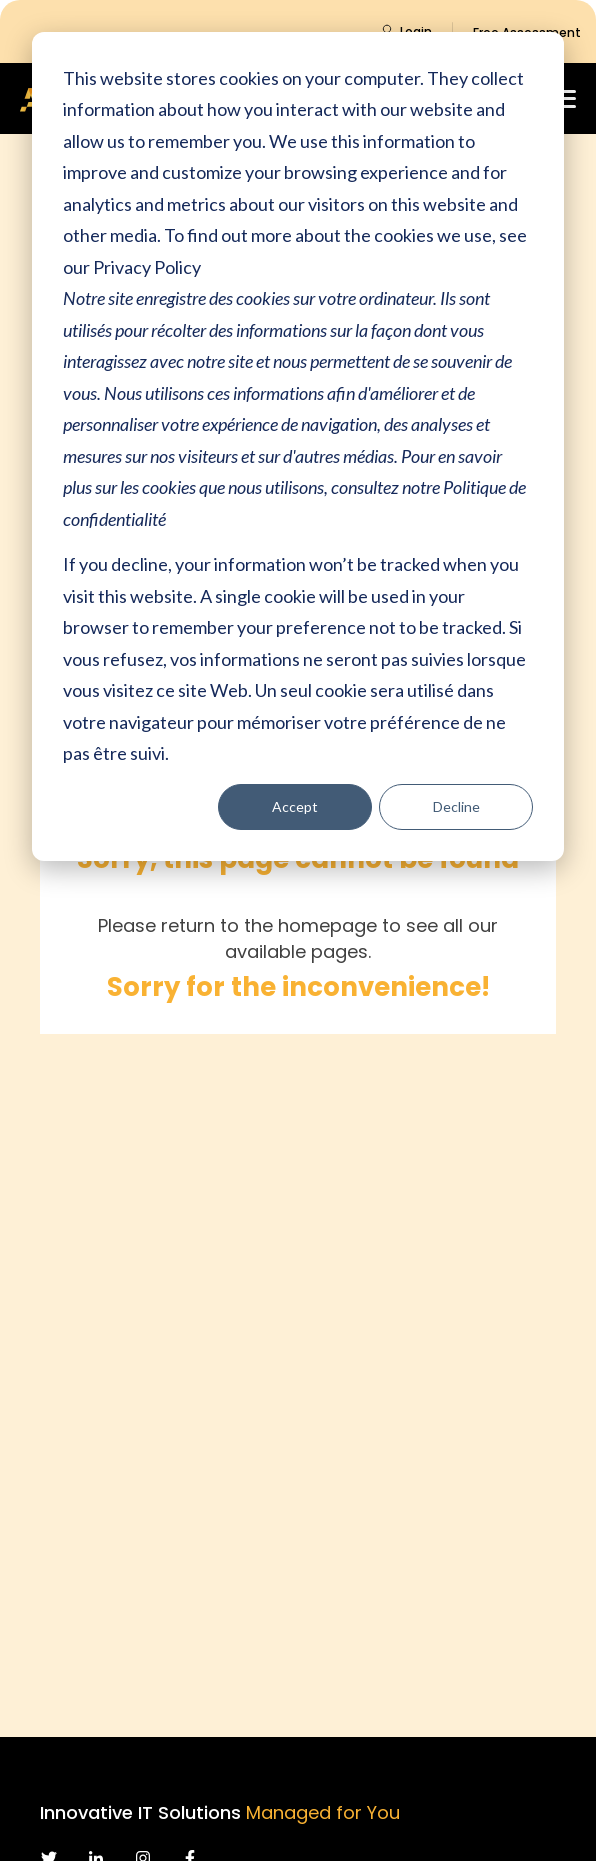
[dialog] (298, 446)
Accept (295, 806)
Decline (456, 806)
